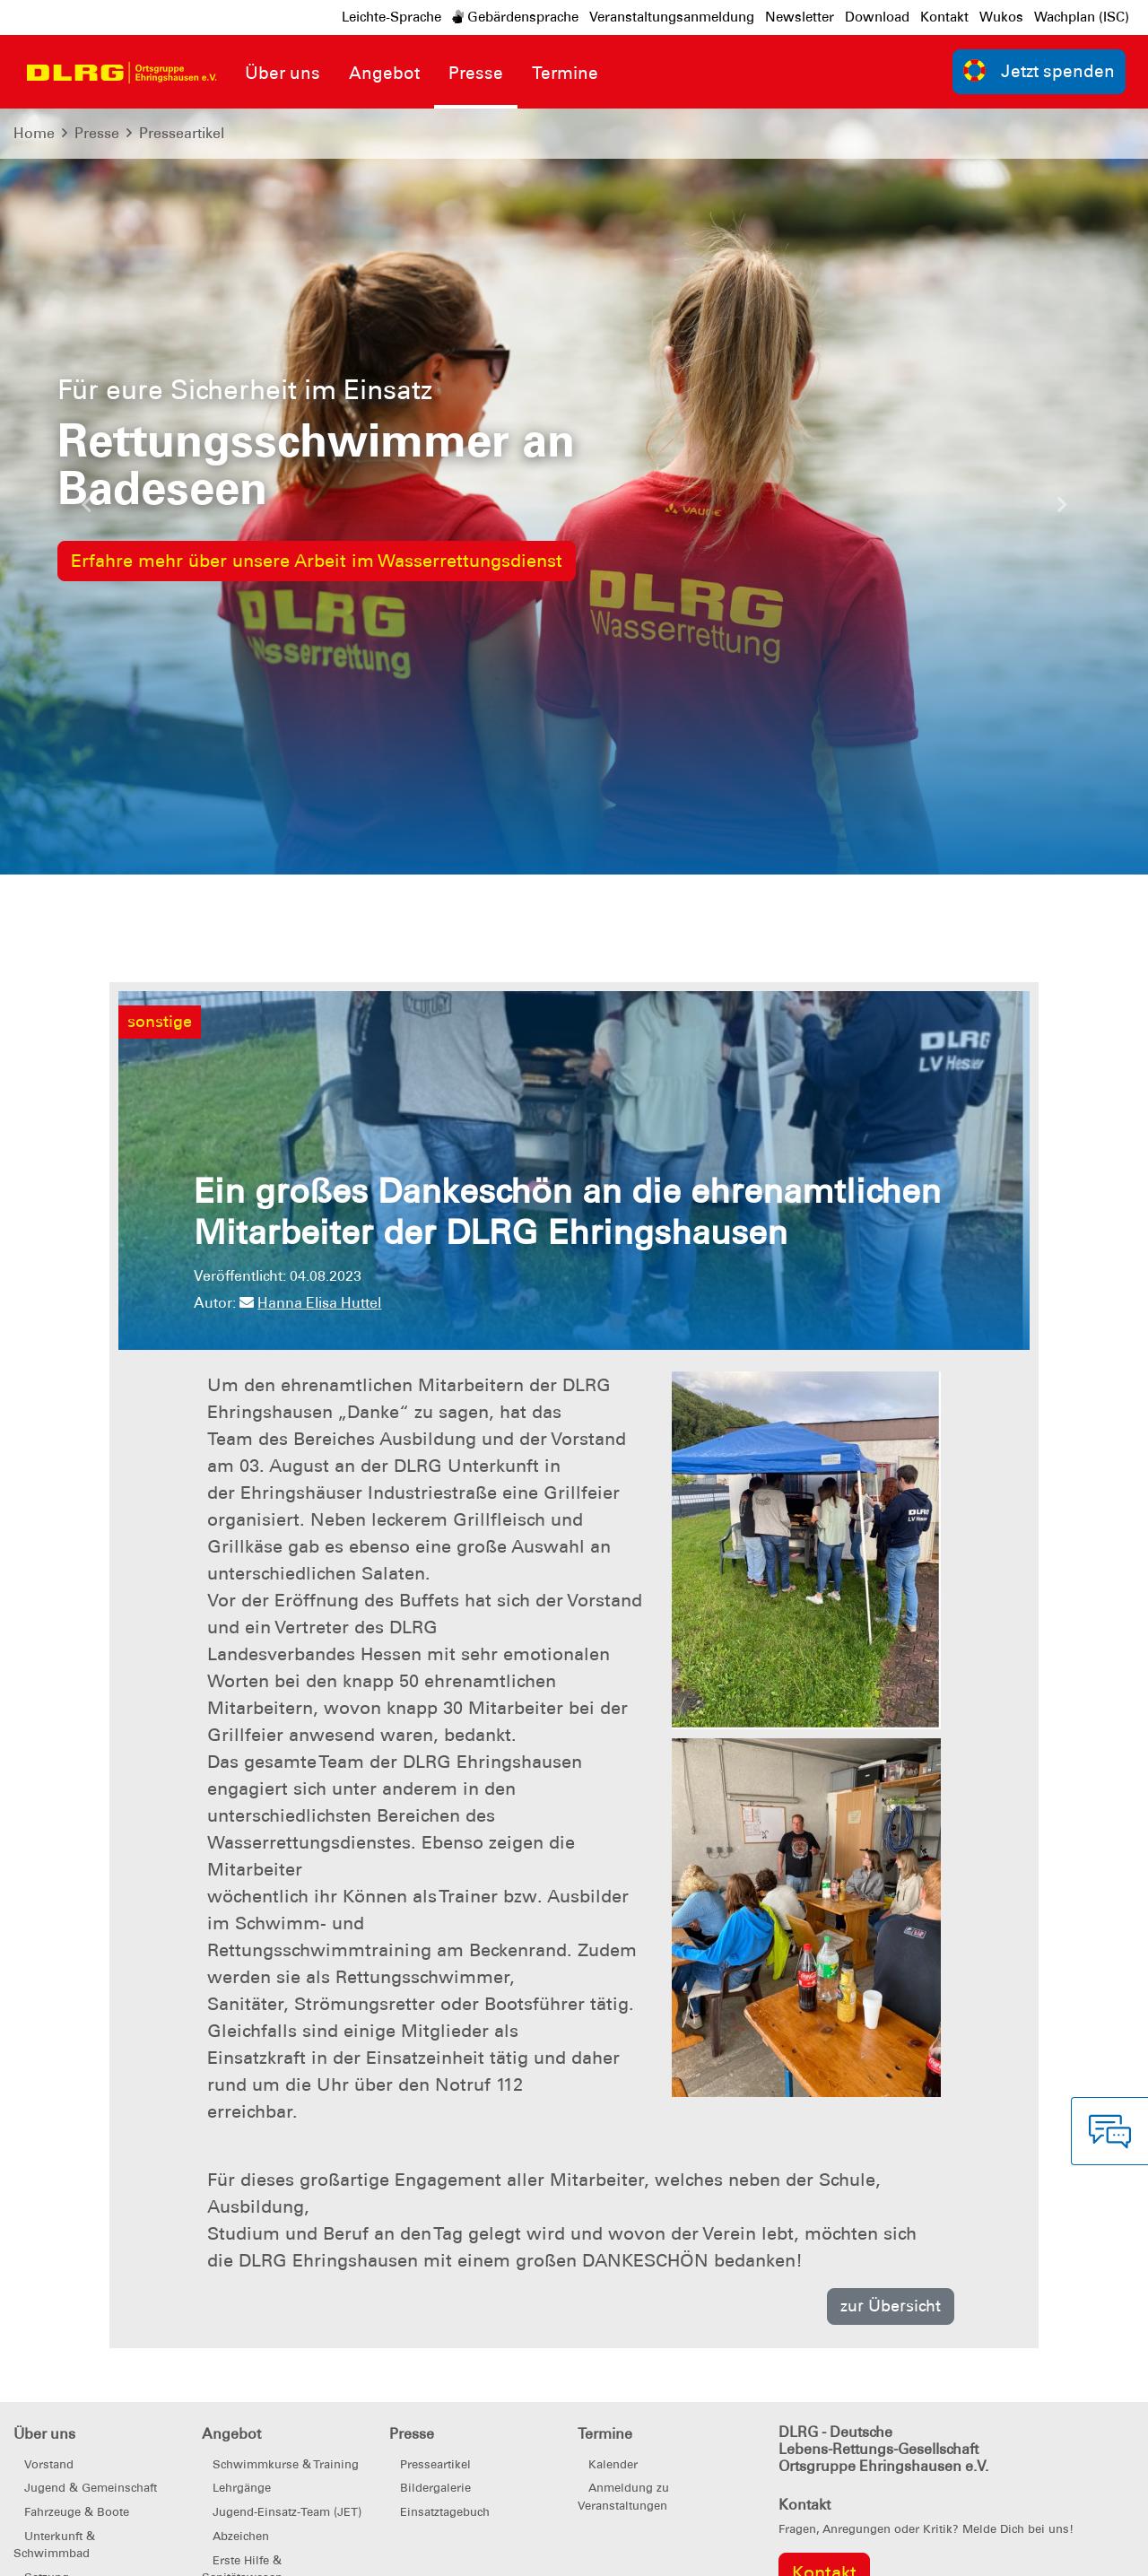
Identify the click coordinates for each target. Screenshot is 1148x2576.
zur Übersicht (890, 2305)
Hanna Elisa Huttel (310, 1302)
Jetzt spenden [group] (1039, 70)
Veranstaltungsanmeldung (671, 17)
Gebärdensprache (515, 17)
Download (877, 17)
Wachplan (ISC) (1081, 17)
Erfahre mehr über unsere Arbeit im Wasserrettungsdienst (316, 560)
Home (34, 133)
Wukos (1001, 17)
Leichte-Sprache (391, 17)
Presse (96, 133)
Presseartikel (181, 133)
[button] (86, 509)
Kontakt (944, 17)
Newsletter (799, 17)
